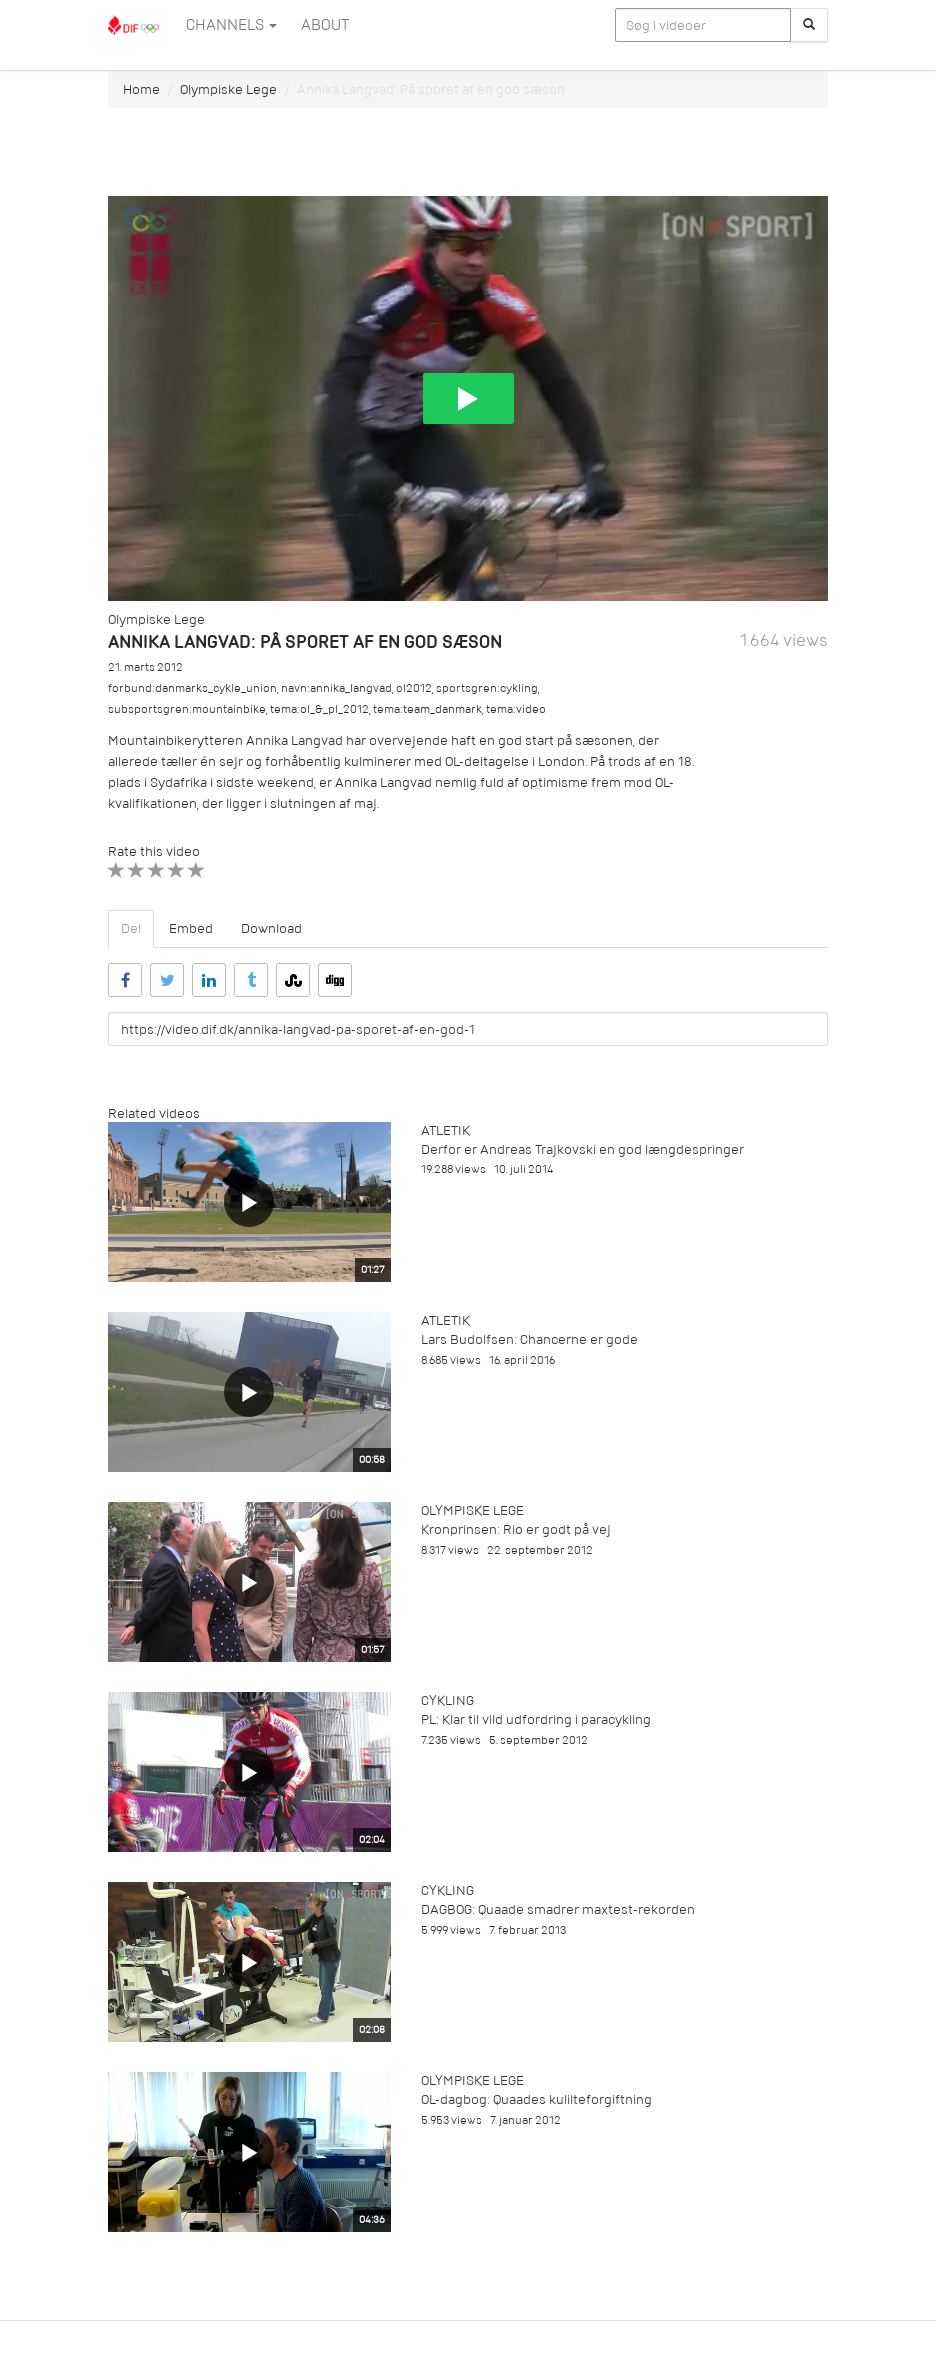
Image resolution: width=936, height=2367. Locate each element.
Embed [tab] (191, 928)
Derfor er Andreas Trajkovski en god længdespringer (582, 1149)
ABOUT (325, 25)
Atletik (445, 1130)
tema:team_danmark (427, 709)
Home (141, 89)
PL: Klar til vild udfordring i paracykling (536, 1719)
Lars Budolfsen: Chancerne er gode (529, 1339)
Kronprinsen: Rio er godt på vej (516, 1529)
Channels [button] (231, 25)
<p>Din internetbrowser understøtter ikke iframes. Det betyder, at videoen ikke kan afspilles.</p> (468, 398)
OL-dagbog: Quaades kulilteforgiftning (536, 2099)
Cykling (447, 1700)
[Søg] (809, 25)
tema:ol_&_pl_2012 (319, 709)
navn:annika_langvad (336, 688)
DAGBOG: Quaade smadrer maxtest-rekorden (558, 1909)
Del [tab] (131, 928)
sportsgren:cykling (487, 688)
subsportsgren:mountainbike (187, 709)
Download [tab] (271, 928)
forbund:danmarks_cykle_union (192, 688)
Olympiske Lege (228, 89)
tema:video (516, 709)
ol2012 (414, 688)
